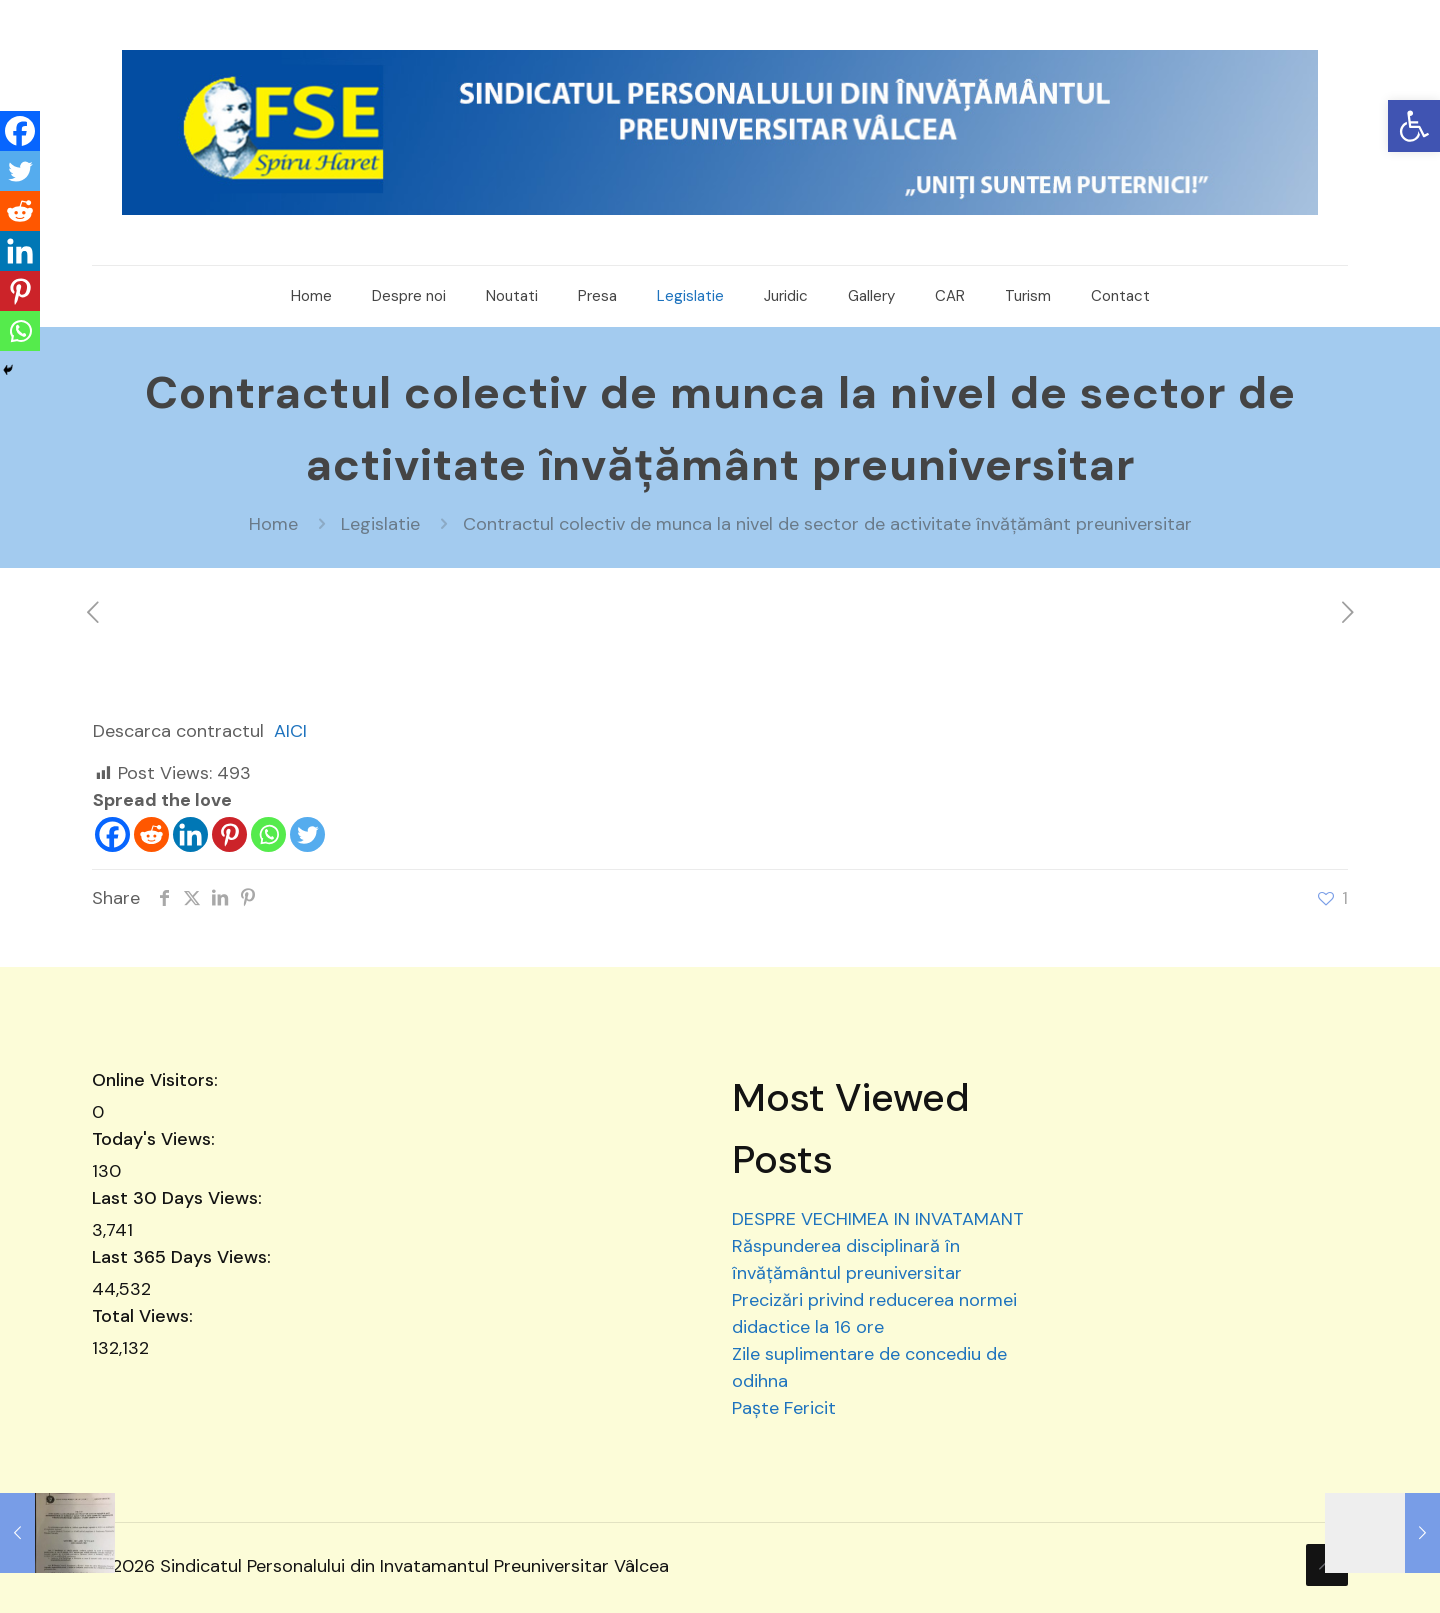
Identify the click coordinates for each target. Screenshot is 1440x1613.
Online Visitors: (157, 1080)
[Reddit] (151, 834)
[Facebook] (112, 834)
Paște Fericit (784, 1408)
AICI (290, 731)
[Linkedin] (190, 834)
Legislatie (380, 524)
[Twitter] (307, 834)
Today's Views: (156, 1139)
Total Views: (145, 1316)
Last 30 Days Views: (179, 1198)
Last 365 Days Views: (184, 1257)
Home (273, 524)
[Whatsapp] (268, 834)
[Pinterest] (229, 834)
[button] (1414, 126)
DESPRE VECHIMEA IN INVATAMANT (878, 1219)
